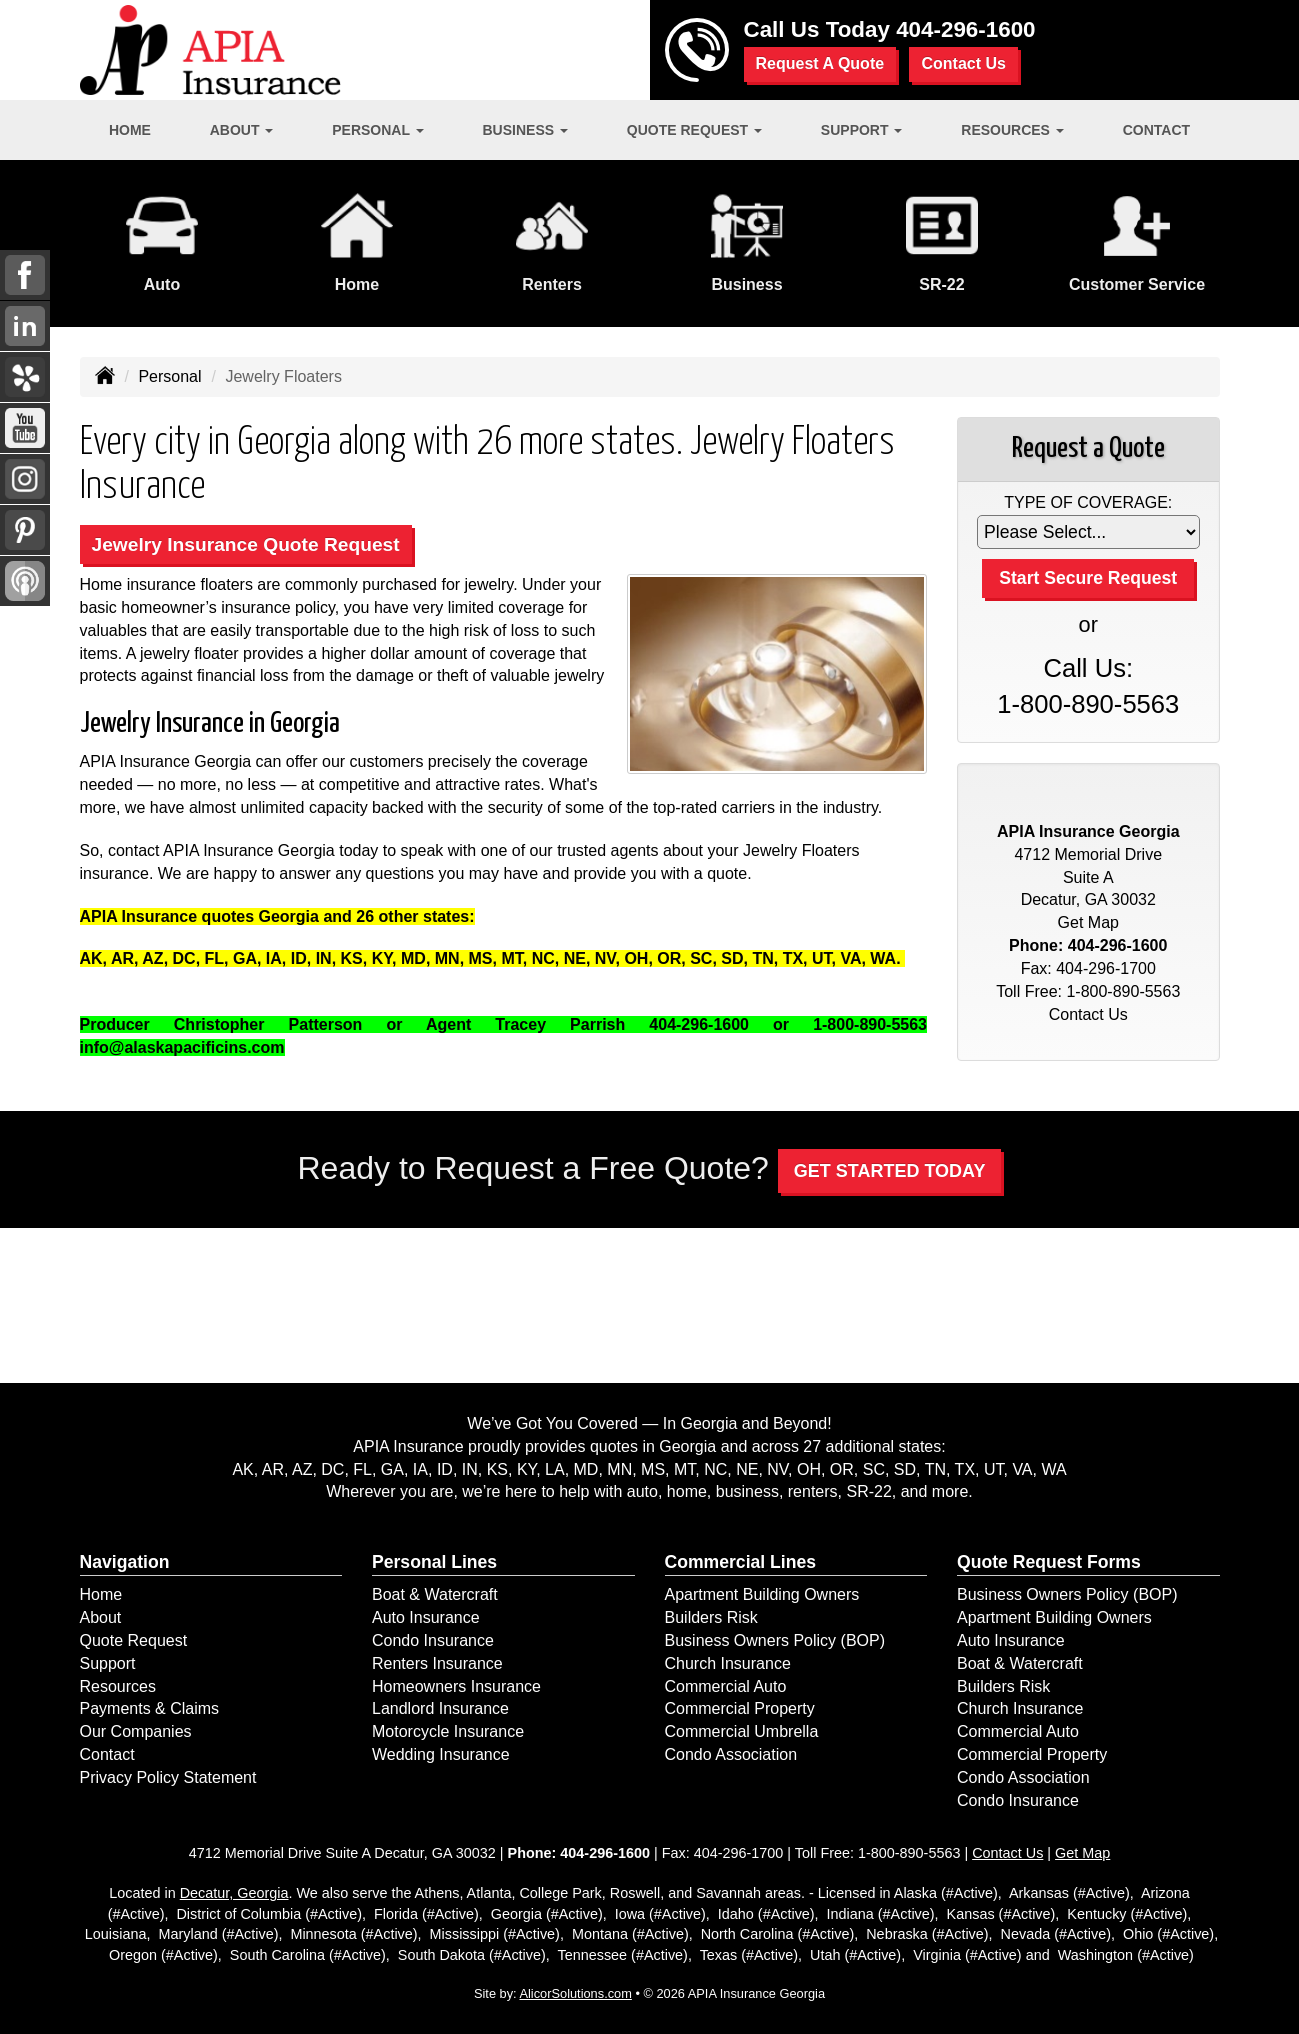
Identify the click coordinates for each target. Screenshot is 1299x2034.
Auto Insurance (426, 1617)
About (101, 1617)
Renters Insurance (437, 1663)
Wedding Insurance (441, 1754)
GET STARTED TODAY (890, 1171)
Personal (169, 376)
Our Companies (136, 1731)
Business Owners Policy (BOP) (775, 1640)
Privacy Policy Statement (168, 1777)
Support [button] (862, 130)
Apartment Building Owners (762, 1594)
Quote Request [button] (694, 130)
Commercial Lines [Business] (741, 1562)
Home (130, 130)
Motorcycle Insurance (448, 1731)
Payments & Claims (150, 1708)
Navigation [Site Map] (125, 1562)
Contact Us (963, 63)
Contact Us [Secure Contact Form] (1088, 1014)
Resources (118, 1686)
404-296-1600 (965, 29)
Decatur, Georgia (234, 1893)
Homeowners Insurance (456, 1686)
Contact (1156, 130)
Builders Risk (711, 1617)
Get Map (1088, 922)
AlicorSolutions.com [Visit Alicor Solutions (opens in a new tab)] (575, 1993)
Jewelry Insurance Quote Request (246, 544)
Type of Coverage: (1088, 502)
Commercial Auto (726, 1686)
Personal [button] (377, 130)
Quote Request (134, 1640)
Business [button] (525, 130)
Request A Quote (820, 63)
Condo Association (731, 1754)
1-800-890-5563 (1088, 704)
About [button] (242, 130)
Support (108, 1663)
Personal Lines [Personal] (434, 1562)
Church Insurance (728, 1663)
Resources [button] (1012, 130)
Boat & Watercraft (435, 1594)
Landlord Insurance (440, 1708)
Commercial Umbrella (742, 1731)
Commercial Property (740, 1708)
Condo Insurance (433, 1640)
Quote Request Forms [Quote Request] (1049, 1562)
